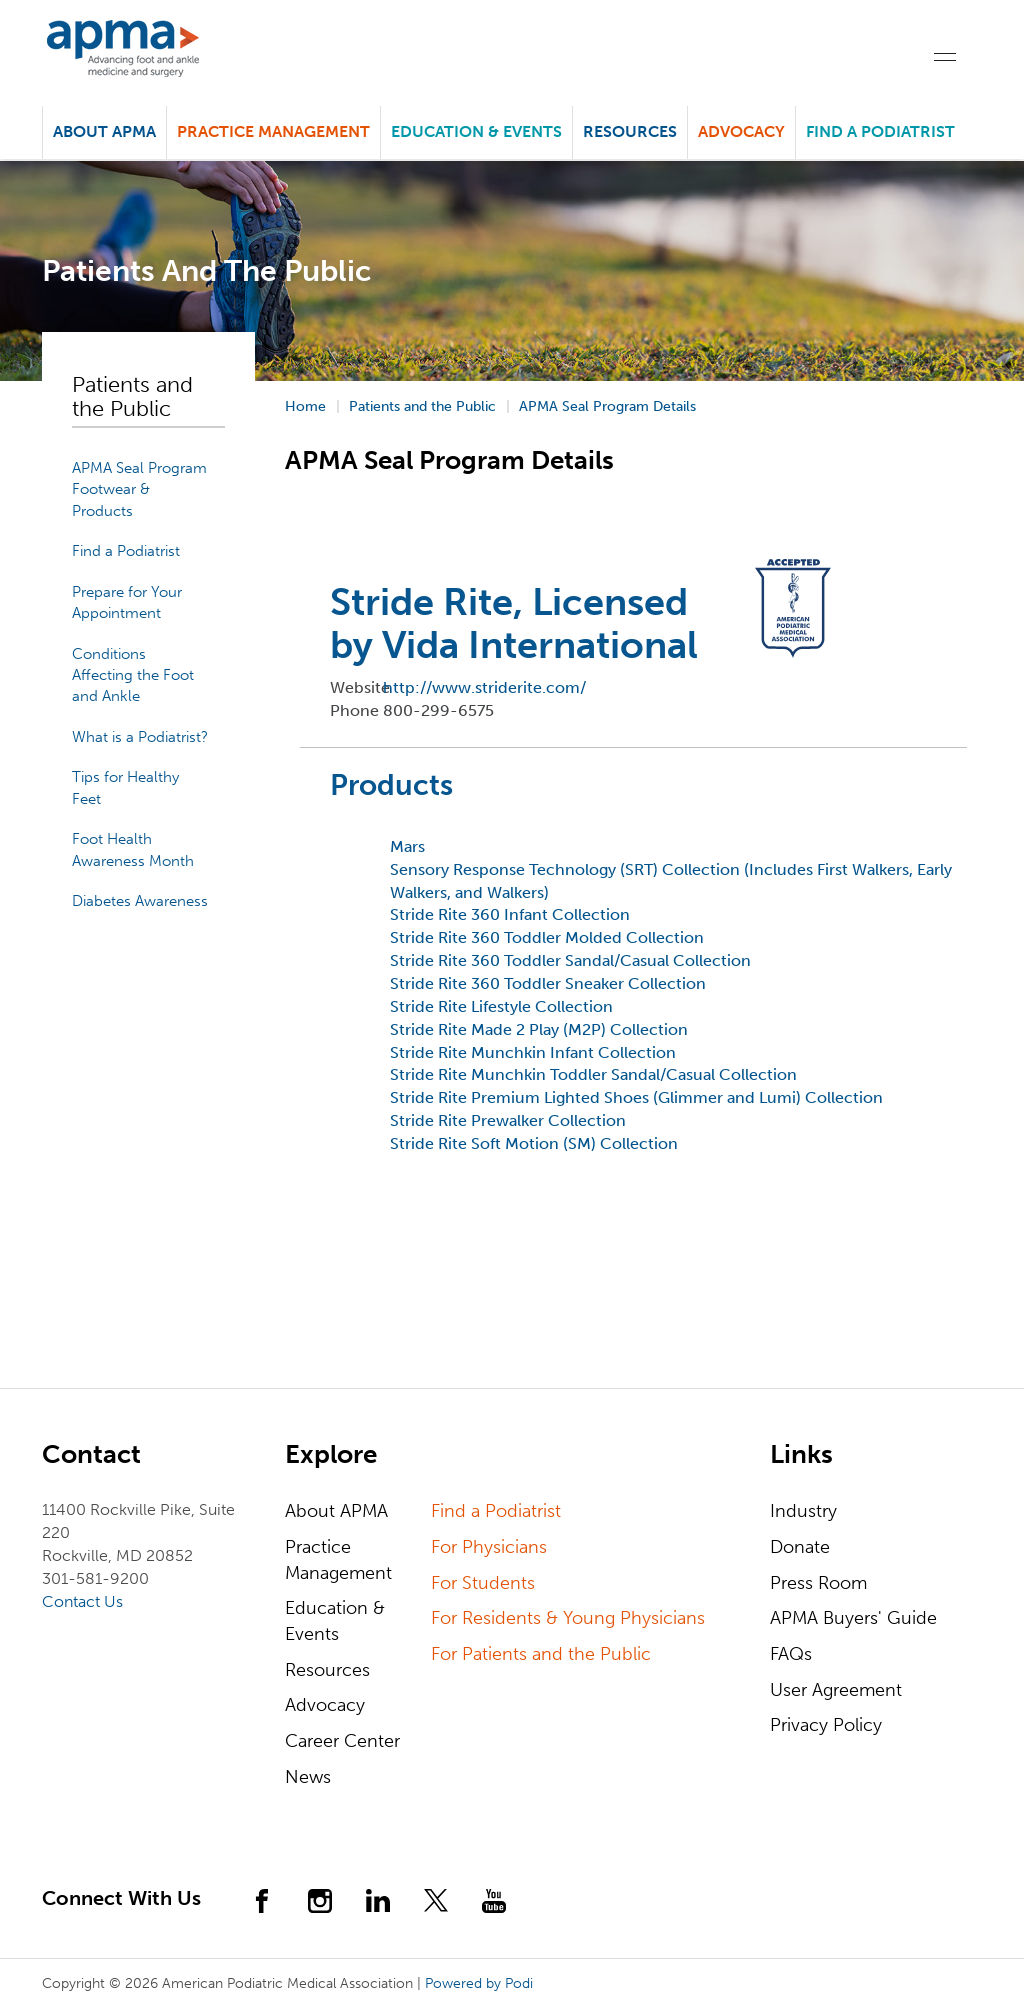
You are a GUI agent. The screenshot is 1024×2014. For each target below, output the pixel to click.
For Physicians (489, 1547)
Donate (800, 1547)
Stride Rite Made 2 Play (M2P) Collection (539, 1029)
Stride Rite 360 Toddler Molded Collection (547, 937)
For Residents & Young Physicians (568, 1618)
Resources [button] (630, 131)
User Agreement (836, 1690)
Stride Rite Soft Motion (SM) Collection (534, 1143)
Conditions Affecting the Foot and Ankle (133, 675)
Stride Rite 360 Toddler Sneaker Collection (548, 983)
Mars (407, 846)
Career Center (342, 1741)
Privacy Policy (826, 1725)
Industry (803, 1511)
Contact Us (82, 1601)
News (308, 1777)
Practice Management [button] (273, 131)
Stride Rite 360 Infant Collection (510, 914)
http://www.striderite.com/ (484, 687)
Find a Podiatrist (880, 131)
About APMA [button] (104, 131)
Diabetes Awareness (140, 901)
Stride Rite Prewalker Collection (508, 1120)
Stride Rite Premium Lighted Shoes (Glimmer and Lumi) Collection (636, 1097)
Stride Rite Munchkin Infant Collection (533, 1052)
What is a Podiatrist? (140, 737)
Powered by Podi (479, 1983)
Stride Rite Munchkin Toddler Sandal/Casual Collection (593, 1074)
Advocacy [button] (741, 131)
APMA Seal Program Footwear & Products (139, 489)
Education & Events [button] (476, 131)
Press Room (818, 1583)
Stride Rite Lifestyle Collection (501, 1006)
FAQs (791, 1654)
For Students (483, 1583)
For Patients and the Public (541, 1654)
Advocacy (325, 1705)
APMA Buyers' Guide (853, 1618)
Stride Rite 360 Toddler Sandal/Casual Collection (570, 960)
